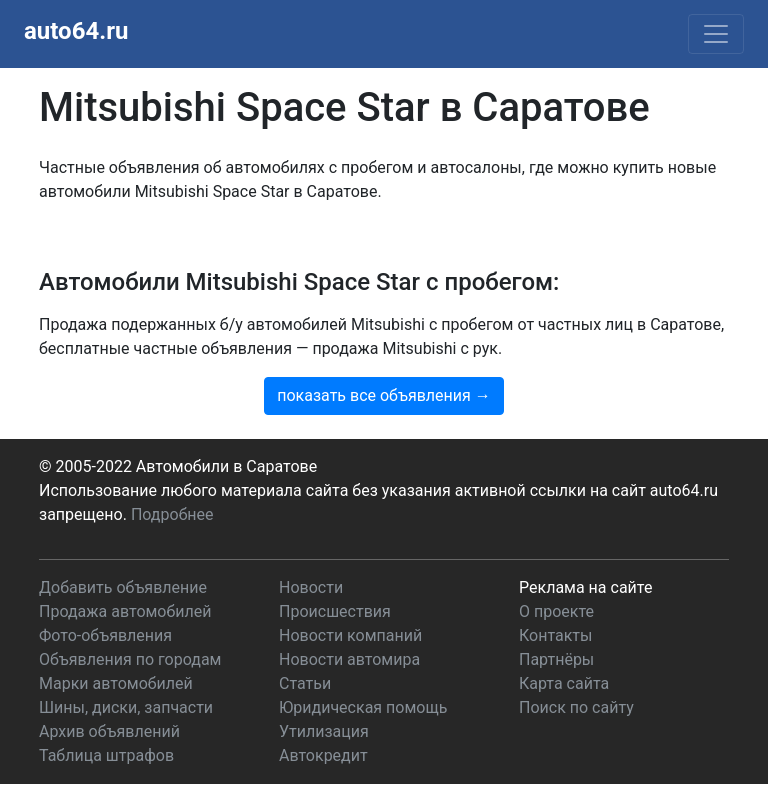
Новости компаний (350, 635)
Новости (311, 587)
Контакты (555, 635)
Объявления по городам (130, 659)
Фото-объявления (105, 635)
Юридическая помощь (363, 707)
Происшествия (335, 611)
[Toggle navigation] (716, 34)
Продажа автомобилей (125, 611)
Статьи (305, 683)
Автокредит (323, 755)
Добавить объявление (123, 587)
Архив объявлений (109, 731)
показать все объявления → (384, 395)
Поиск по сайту (576, 707)
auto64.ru (76, 31)
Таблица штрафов (106, 755)
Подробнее (172, 514)
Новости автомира (349, 659)
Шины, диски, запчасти (126, 707)
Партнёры (556, 659)
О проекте (556, 611)
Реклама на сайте (585, 587)
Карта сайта (564, 683)
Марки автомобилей (116, 683)
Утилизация (324, 731)
